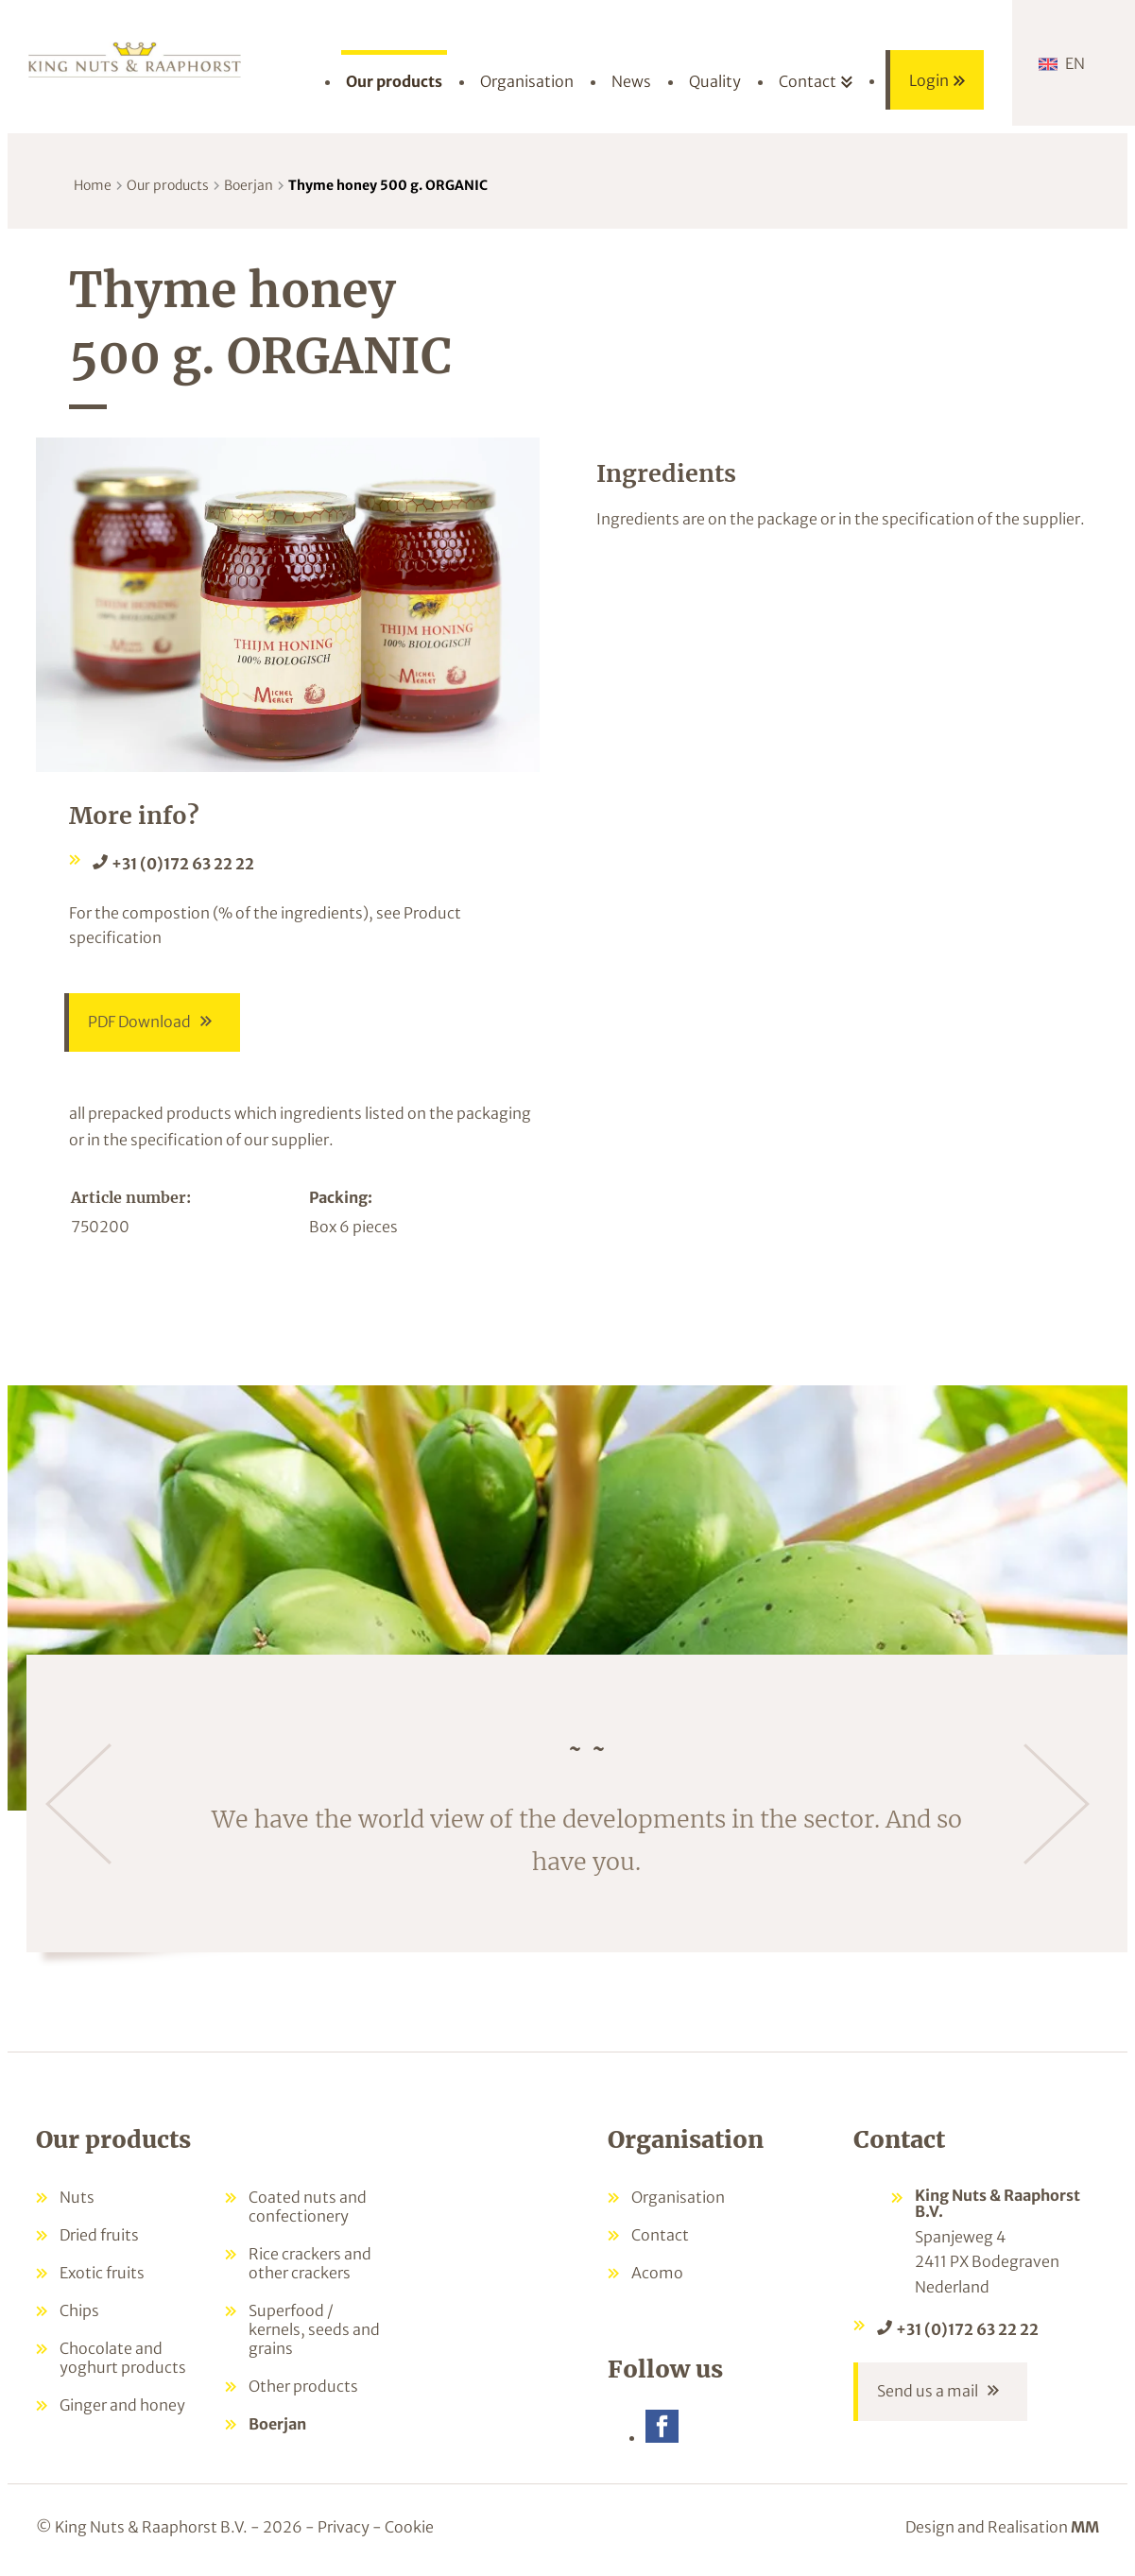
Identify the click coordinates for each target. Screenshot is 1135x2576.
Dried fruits (99, 2234)
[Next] (1056, 1804)
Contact (660, 2234)
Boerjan (248, 185)
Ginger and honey (122, 2405)
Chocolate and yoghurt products (123, 2358)
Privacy (344, 2526)
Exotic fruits (102, 2272)
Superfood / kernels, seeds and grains (314, 2329)
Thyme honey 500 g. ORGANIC (388, 185)
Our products (168, 185)
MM (1085, 2526)
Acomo (657, 2272)
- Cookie (403, 2526)
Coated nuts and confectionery (308, 2206)
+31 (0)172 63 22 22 (183, 863)
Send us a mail (927, 2391)
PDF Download (139, 1022)
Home (93, 185)
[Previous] (78, 1804)
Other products (303, 2386)
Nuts (77, 2197)
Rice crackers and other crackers (310, 2263)
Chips (79, 2310)
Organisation (678, 2197)
